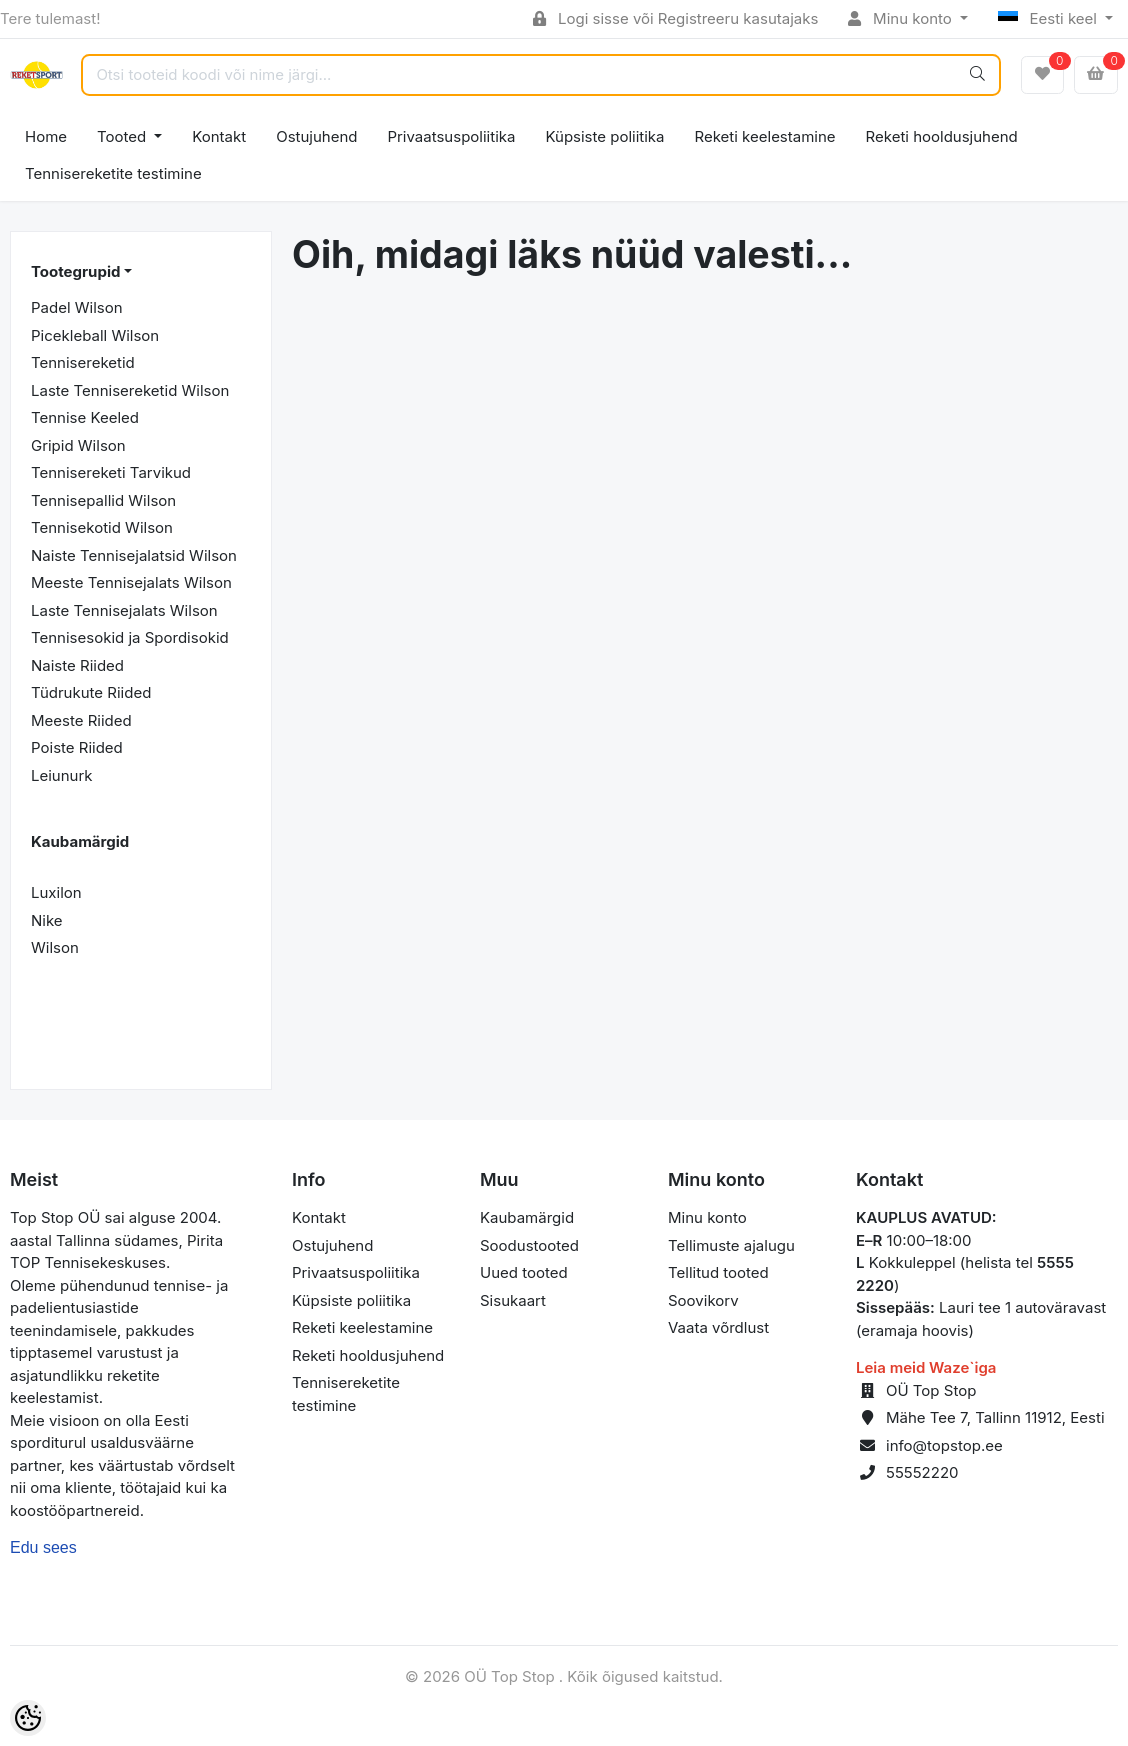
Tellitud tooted (718, 1272)
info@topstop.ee (944, 1445)
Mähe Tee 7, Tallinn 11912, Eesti (995, 1417)
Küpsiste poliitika (604, 136)
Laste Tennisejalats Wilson (124, 610)
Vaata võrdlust (718, 1327)
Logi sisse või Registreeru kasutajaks (675, 18)
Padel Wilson (77, 307)
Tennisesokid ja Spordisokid (130, 637)
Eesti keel (1049, 18)
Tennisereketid (83, 362)
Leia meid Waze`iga (926, 1367)
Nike (47, 920)
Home (46, 136)
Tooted (123, 136)
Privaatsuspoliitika (451, 136)
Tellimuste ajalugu (731, 1245)
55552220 (922, 1472)
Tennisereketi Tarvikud (111, 472)
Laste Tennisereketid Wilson (130, 390)
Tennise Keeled (85, 417)
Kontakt (219, 136)
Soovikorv (703, 1300)
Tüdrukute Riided (91, 692)
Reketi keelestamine (765, 136)
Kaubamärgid (527, 1217)
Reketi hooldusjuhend (942, 136)
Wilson (55, 947)
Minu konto (902, 18)
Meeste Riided (81, 720)
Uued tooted (524, 1272)
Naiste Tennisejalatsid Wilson (134, 555)
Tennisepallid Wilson (103, 500)
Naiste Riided (77, 665)
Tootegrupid (75, 271)
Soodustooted (529, 1245)
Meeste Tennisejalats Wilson (131, 582)
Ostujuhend (316, 136)
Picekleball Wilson (95, 335)
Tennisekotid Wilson (102, 527)
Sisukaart (513, 1300)
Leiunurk (62, 775)
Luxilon (56, 892)
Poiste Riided (77, 747)
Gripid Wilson (78, 445)
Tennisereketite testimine (113, 173)
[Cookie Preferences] (28, 1718)
